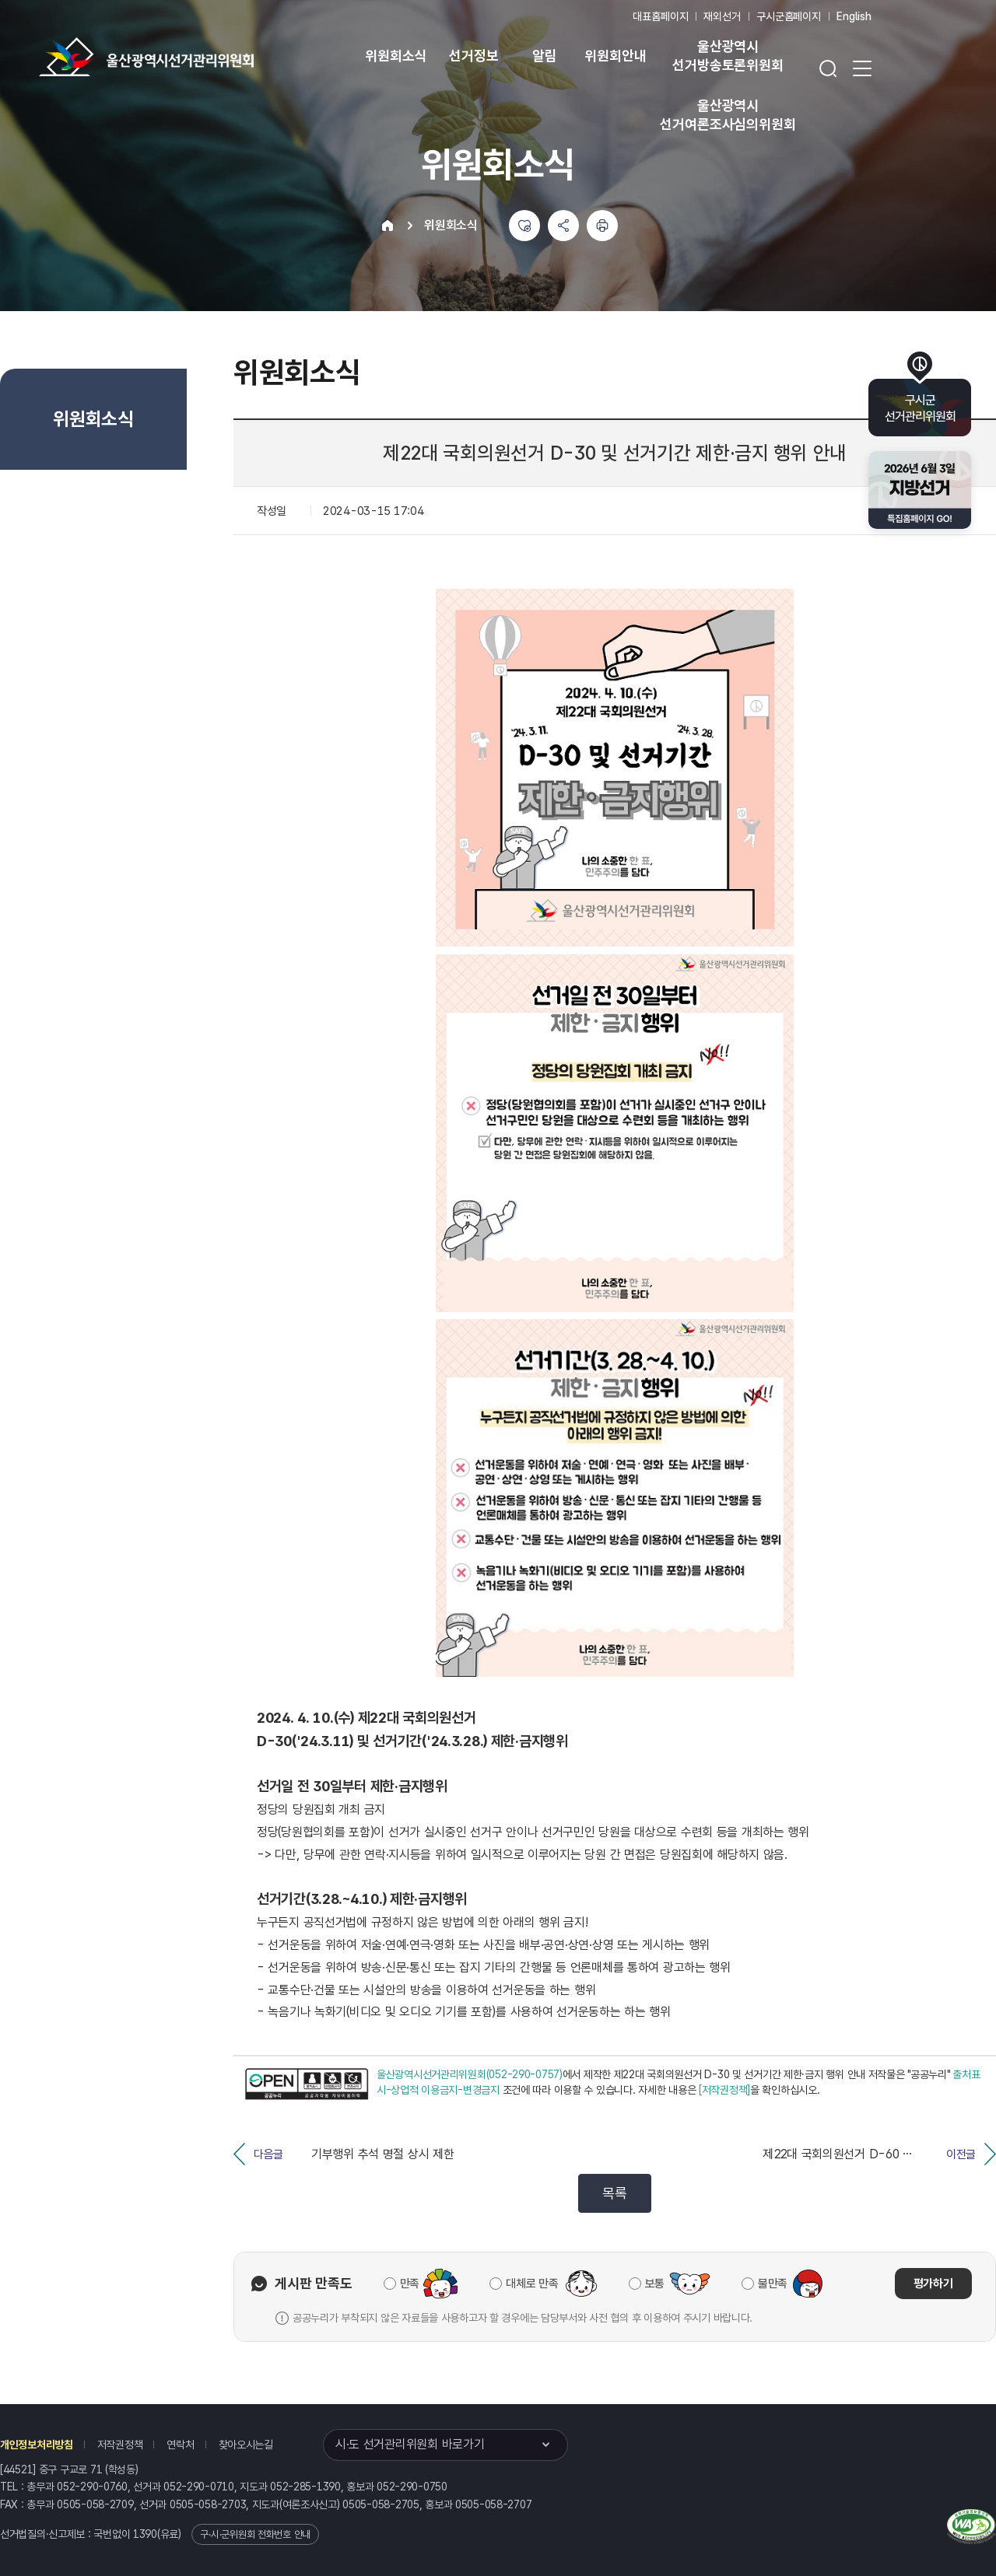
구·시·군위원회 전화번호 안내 (255, 2534)
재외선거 (721, 16)
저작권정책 (120, 2444)
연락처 (180, 2444)
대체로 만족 (532, 2284)
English (854, 16)
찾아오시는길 (246, 2444)
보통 (655, 2284)
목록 (614, 2193)
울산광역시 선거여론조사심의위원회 (727, 114)
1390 (145, 2534)
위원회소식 (395, 55)
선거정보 (473, 55)
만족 (409, 2284)
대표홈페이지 (660, 16)
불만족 (772, 2284)
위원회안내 (615, 55)
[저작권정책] (724, 2090)
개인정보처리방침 (36, 2444)
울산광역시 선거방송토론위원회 (727, 55)
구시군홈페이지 (788, 16)
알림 (544, 55)
